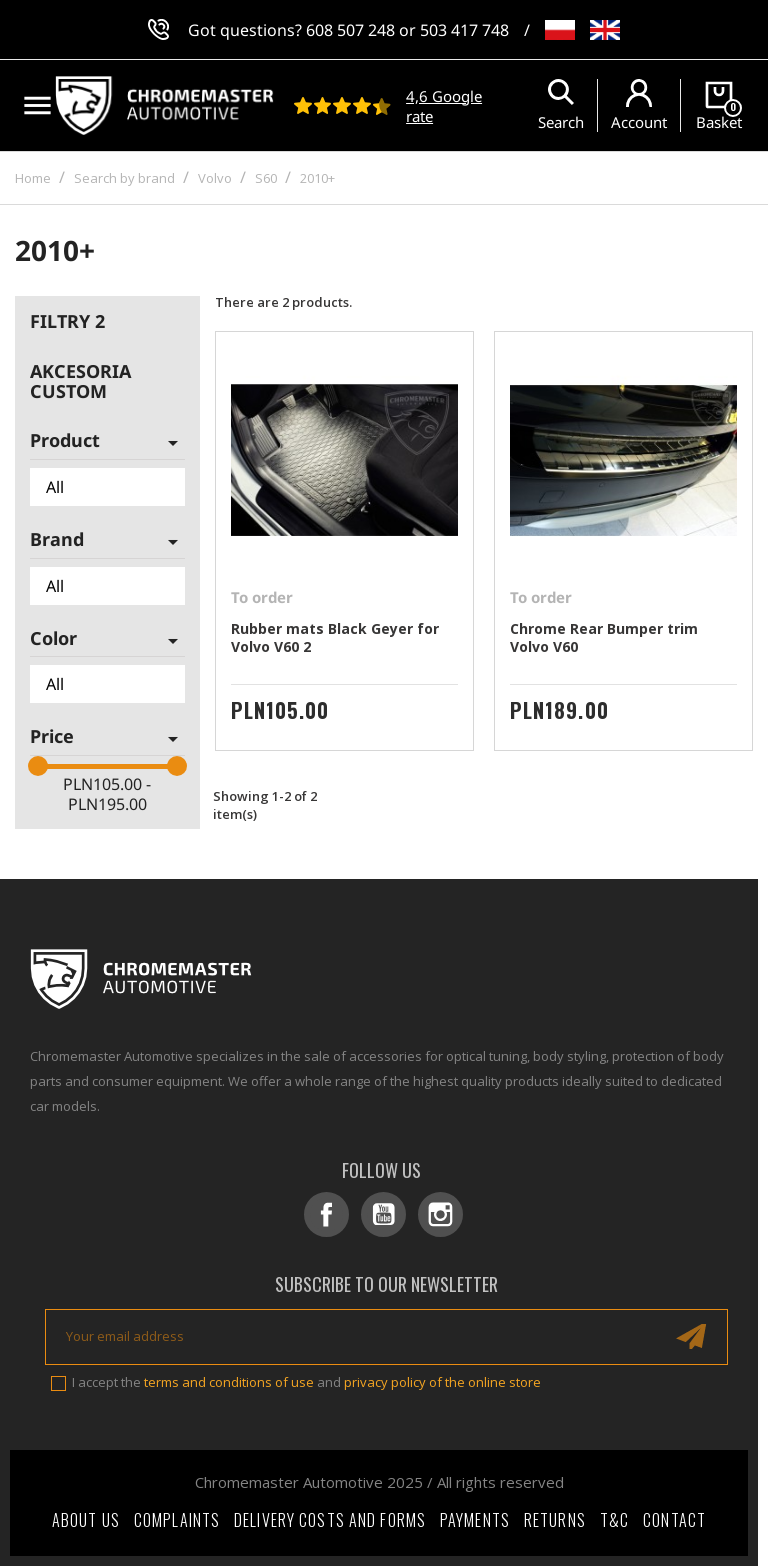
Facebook (326, 1214)
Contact (674, 1520)
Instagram (440, 1214)
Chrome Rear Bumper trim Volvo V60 (604, 637)
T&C (614, 1520)
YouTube (383, 1214)
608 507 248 (350, 30)
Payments (475, 1520)
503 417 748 (464, 30)
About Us (86, 1520)
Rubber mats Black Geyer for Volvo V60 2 (335, 637)
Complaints (177, 1520)
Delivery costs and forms (330, 1520)
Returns (555, 1520)
